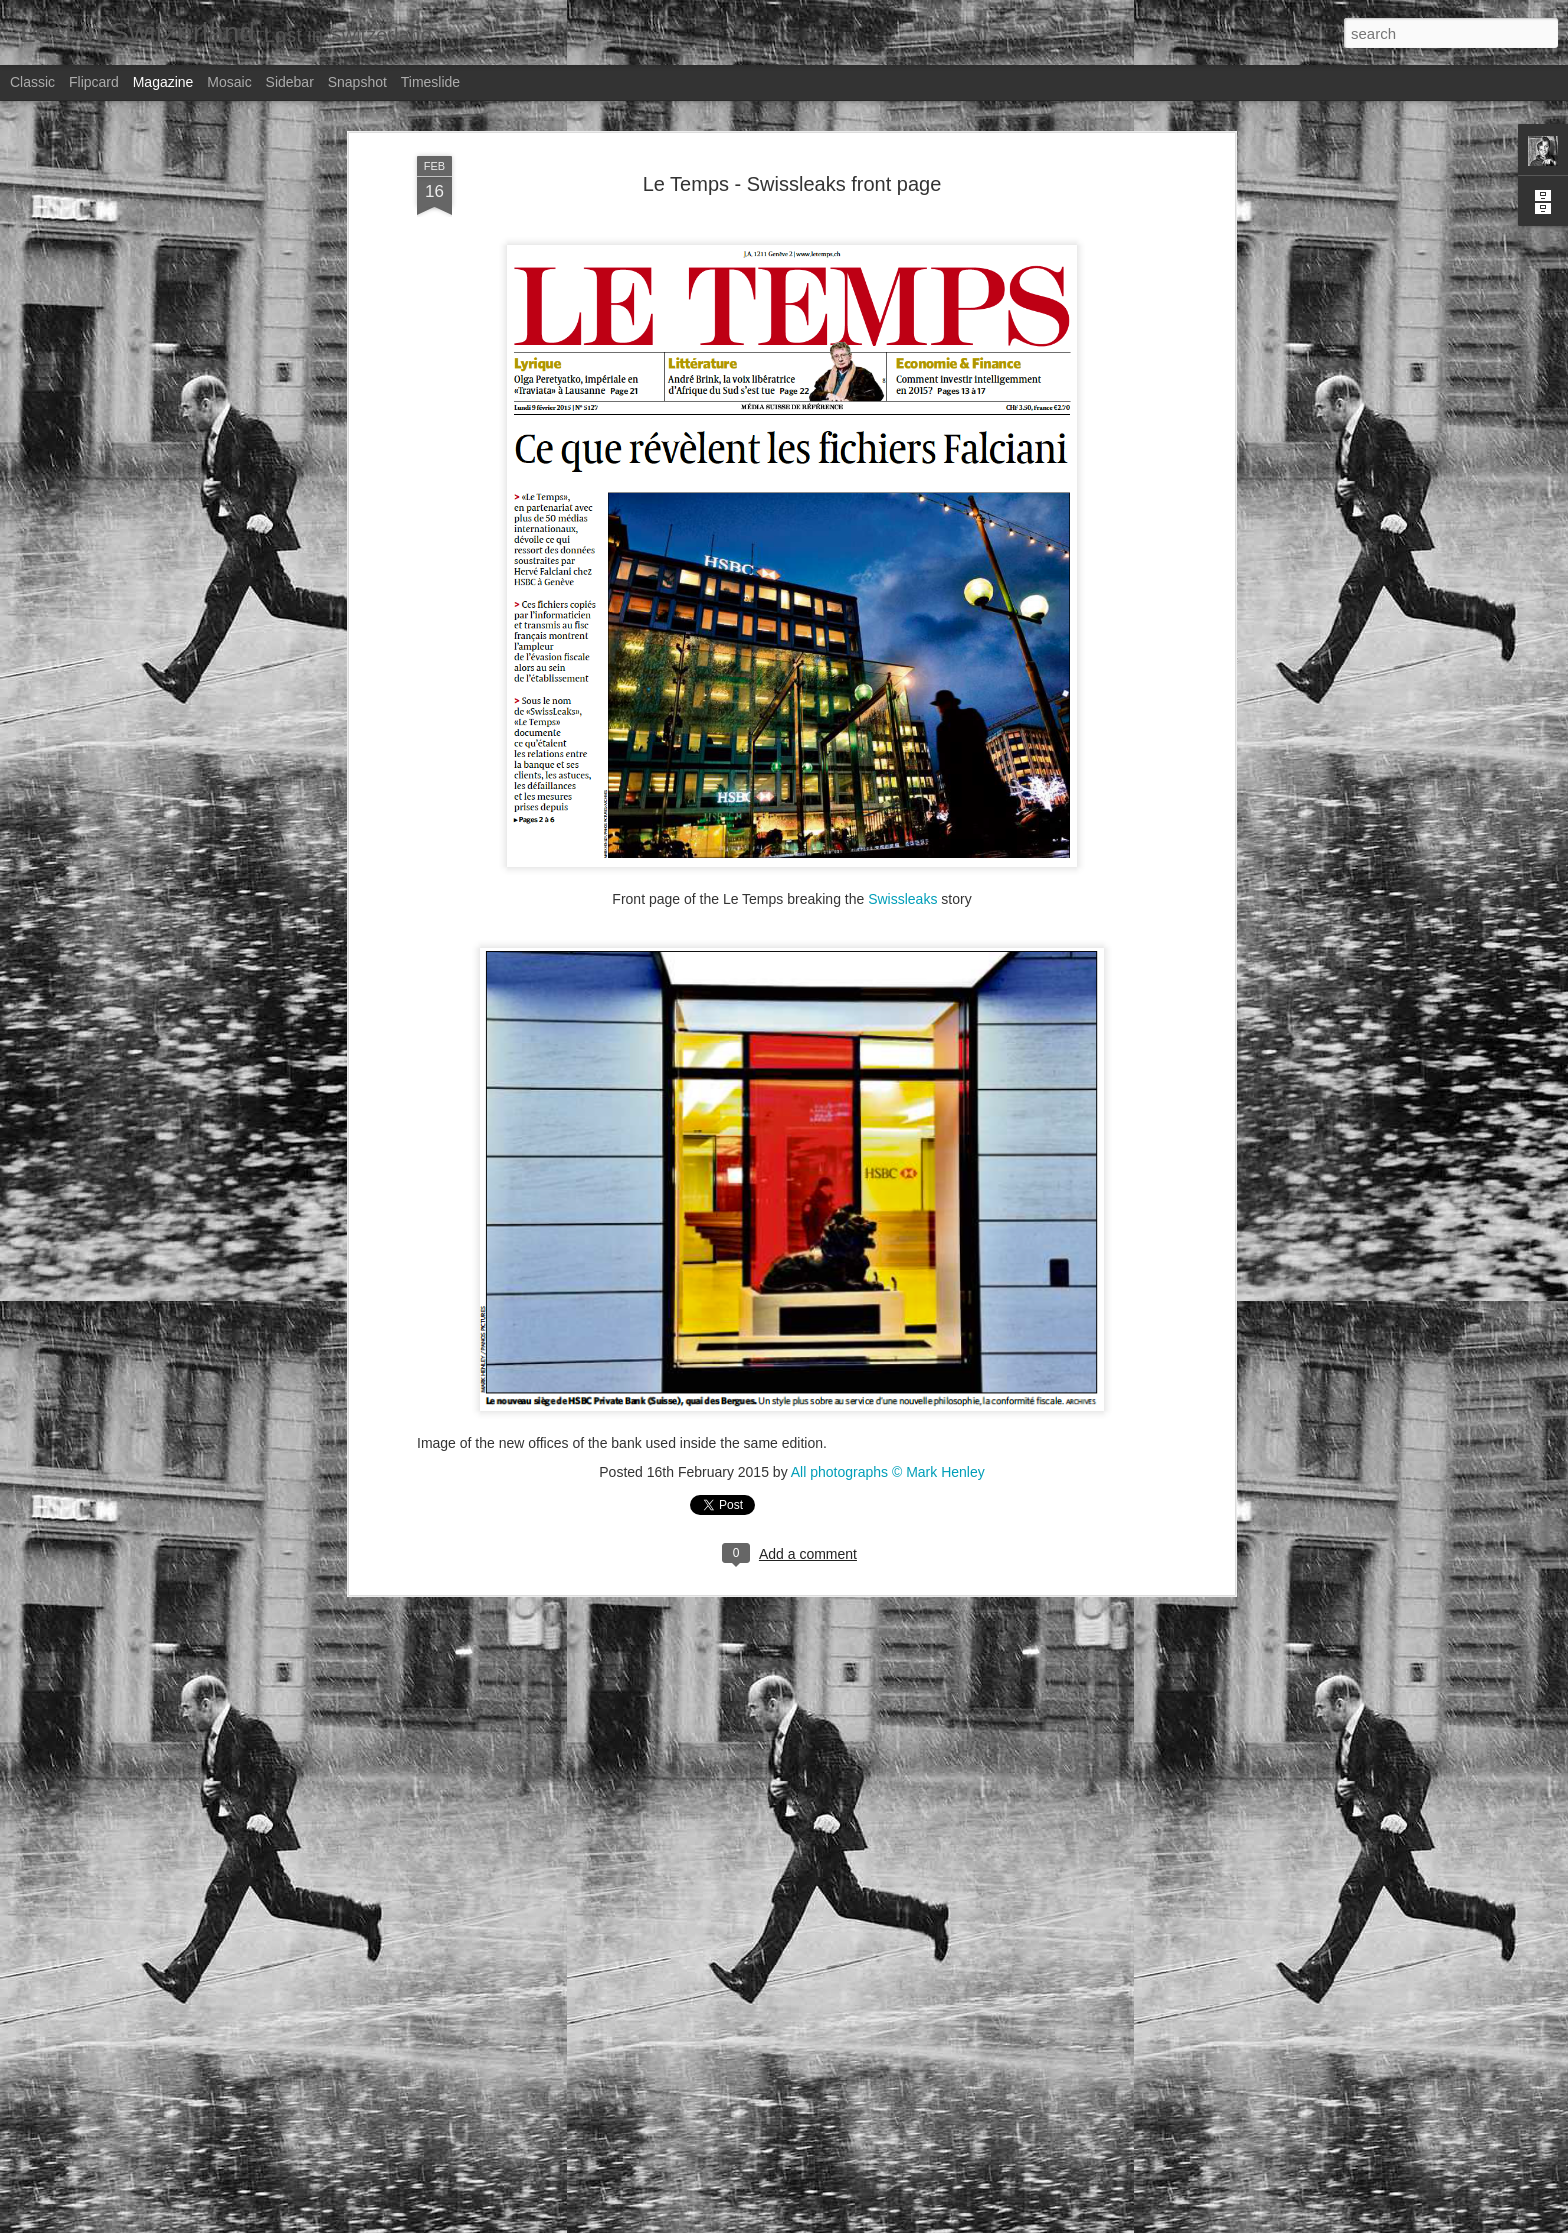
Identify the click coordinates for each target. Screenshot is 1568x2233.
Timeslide (430, 82)
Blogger (1067, 2222)
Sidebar (290, 82)
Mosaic (229, 82)
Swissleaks (902, 723)
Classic (32, 82)
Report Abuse (1126, 2222)
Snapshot (357, 82)
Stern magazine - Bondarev (680, 1983)
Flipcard (94, 82)
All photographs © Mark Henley (888, 1296)
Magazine (163, 82)
